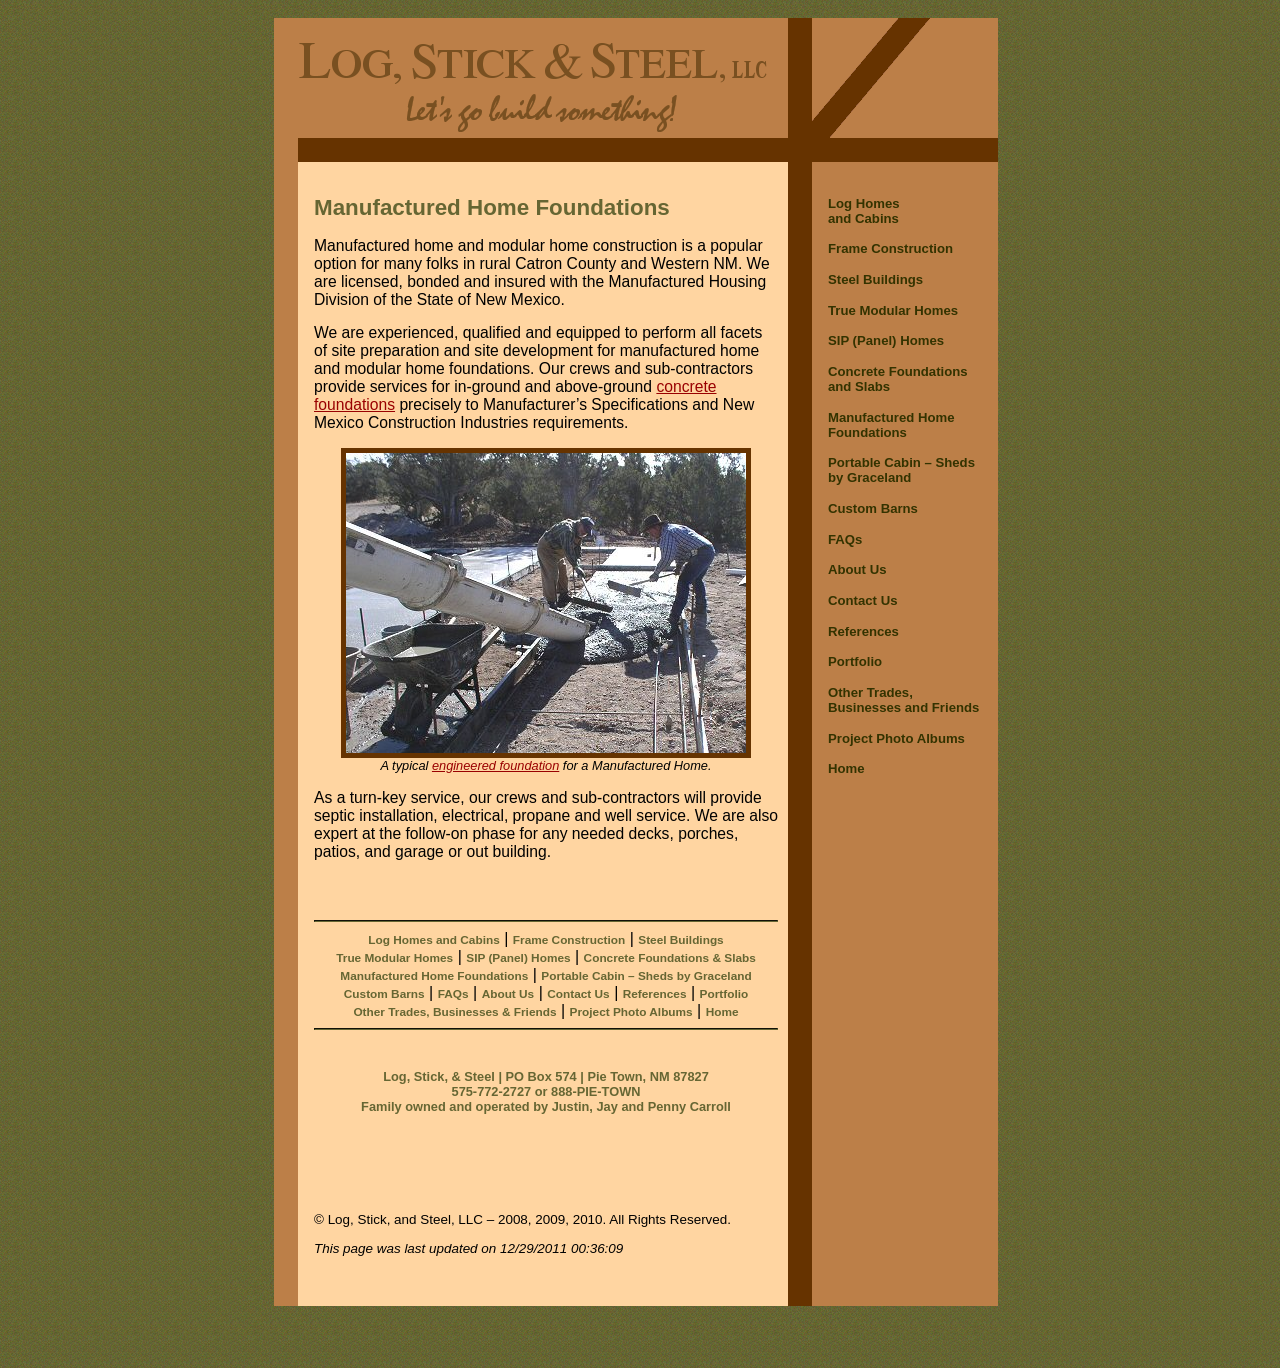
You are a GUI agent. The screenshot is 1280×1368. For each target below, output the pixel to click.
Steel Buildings (680, 940)
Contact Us (578, 994)
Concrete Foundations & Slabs (670, 958)
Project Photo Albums (631, 1012)
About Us (508, 994)
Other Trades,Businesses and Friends (903, 700)
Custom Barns (384, 994)
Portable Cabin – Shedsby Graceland (901, 470)
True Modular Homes (394, 958)
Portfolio (724, 994)
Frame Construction (569, 940)
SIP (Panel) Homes (518, 958)
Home (722, 1012)
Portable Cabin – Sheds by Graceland (646, 976)
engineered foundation (495, 765)
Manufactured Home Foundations (434, 976)
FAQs (453, 994)
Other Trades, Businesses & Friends (454, 1012)
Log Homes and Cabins (433, 940)
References (655, 994)
